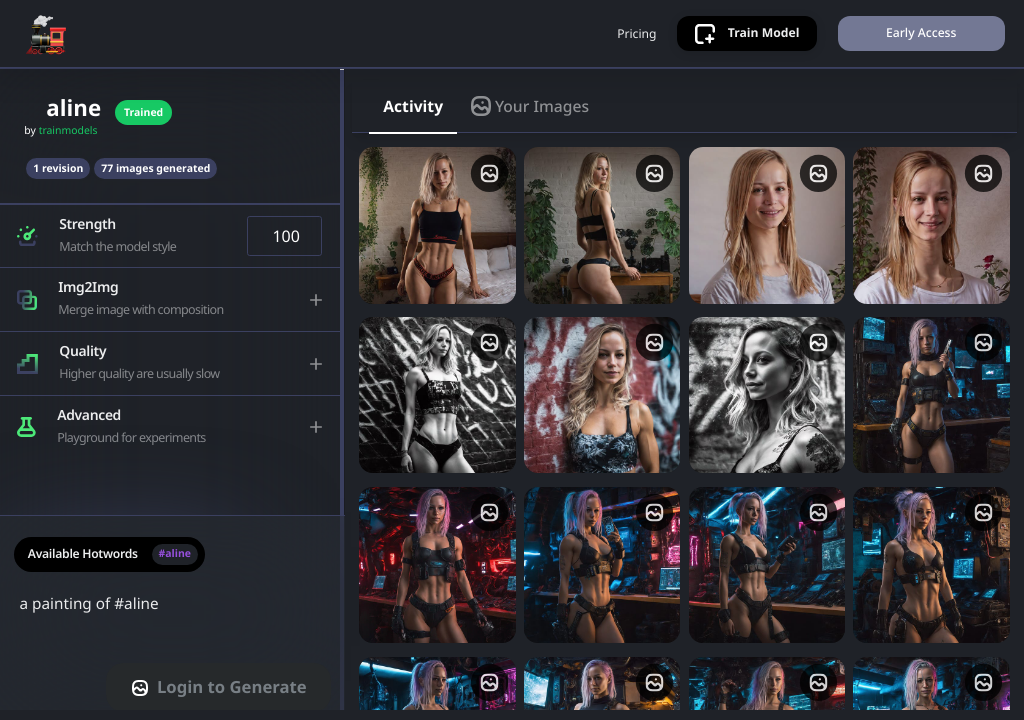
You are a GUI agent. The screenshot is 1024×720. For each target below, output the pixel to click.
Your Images (530, 113)
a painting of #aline (172, 624)
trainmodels (68, 139)
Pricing (635, 37)
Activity (413, 113)
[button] (171, 243)
